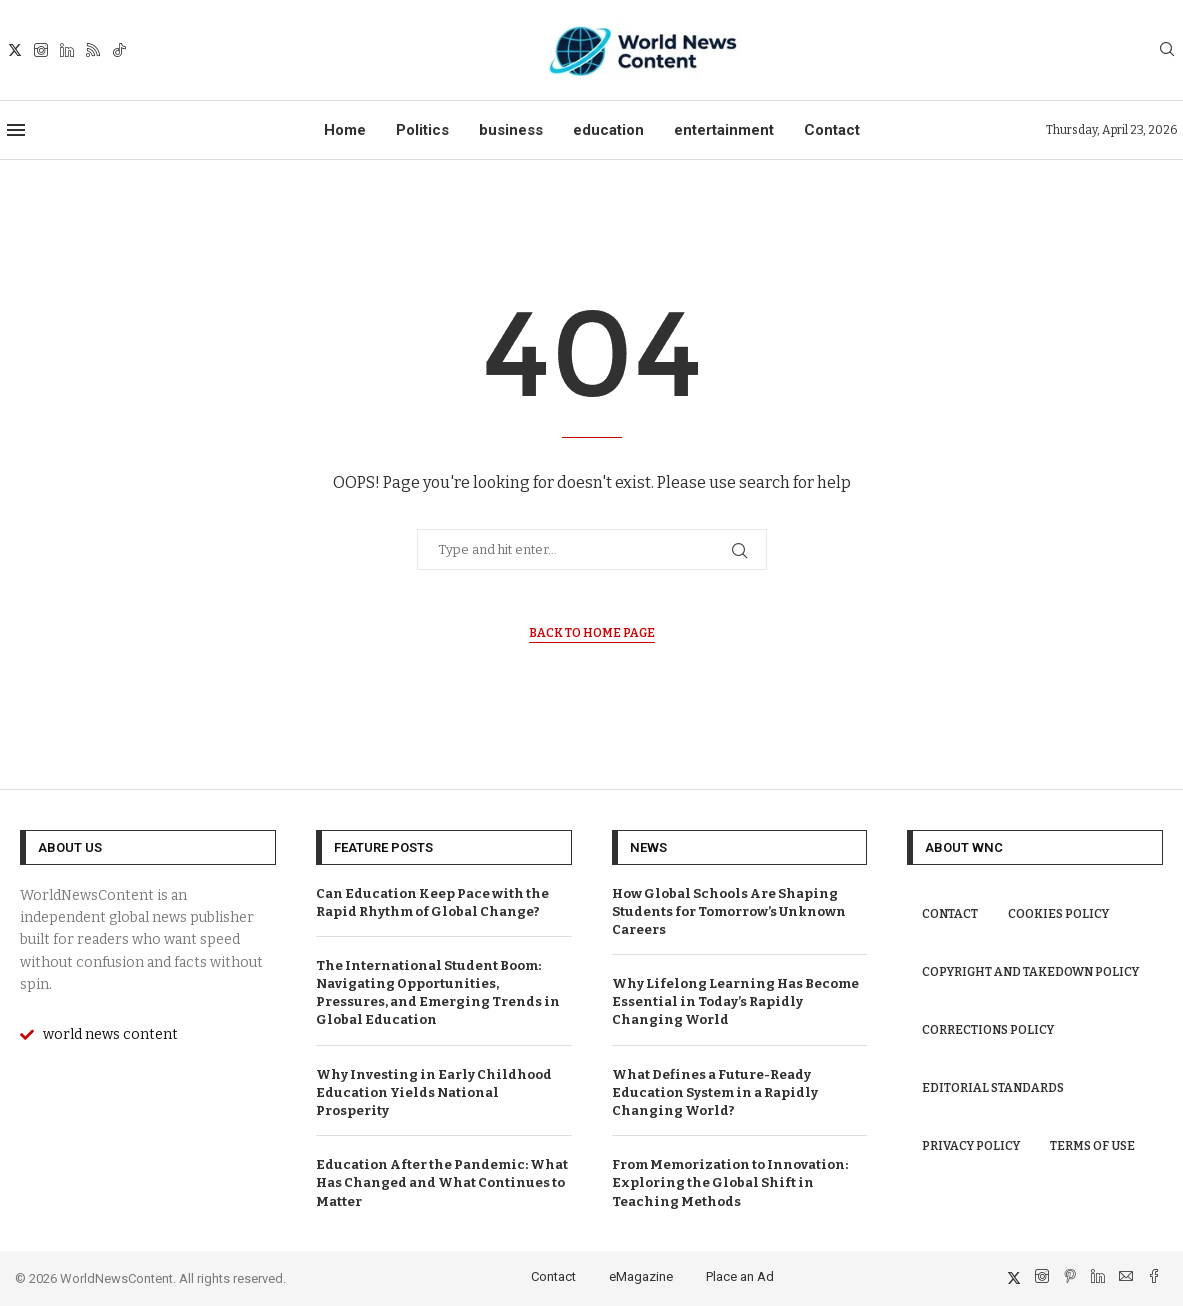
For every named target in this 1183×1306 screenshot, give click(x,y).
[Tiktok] (119, 50)
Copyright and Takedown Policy (1030, 972)
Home (345, 130)
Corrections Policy (988, 1030)
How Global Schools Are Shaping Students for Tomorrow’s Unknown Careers (729, 911)
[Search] (1167, 50)
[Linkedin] (67, 50)
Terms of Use (1092, 1146)
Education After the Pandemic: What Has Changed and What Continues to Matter (442, 1182)
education (608, 130)
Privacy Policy (971, 1146)
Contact (832, 130)
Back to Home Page (592, 633)
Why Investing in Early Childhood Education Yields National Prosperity (434, 1092)
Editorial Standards (993, 1088)
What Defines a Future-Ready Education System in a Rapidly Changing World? (715, 1092)
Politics (422, 130)
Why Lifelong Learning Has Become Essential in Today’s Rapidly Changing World (735, 1001)
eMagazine (641, 1276)
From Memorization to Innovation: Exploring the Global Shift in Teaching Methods (730, 1182)
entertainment (724, 130)
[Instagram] (41, 50)
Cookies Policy (1058, 914)
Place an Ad (740, 1276)
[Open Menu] (16, 130)
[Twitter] (15, 50)
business (511, 130)
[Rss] (93, 50)
